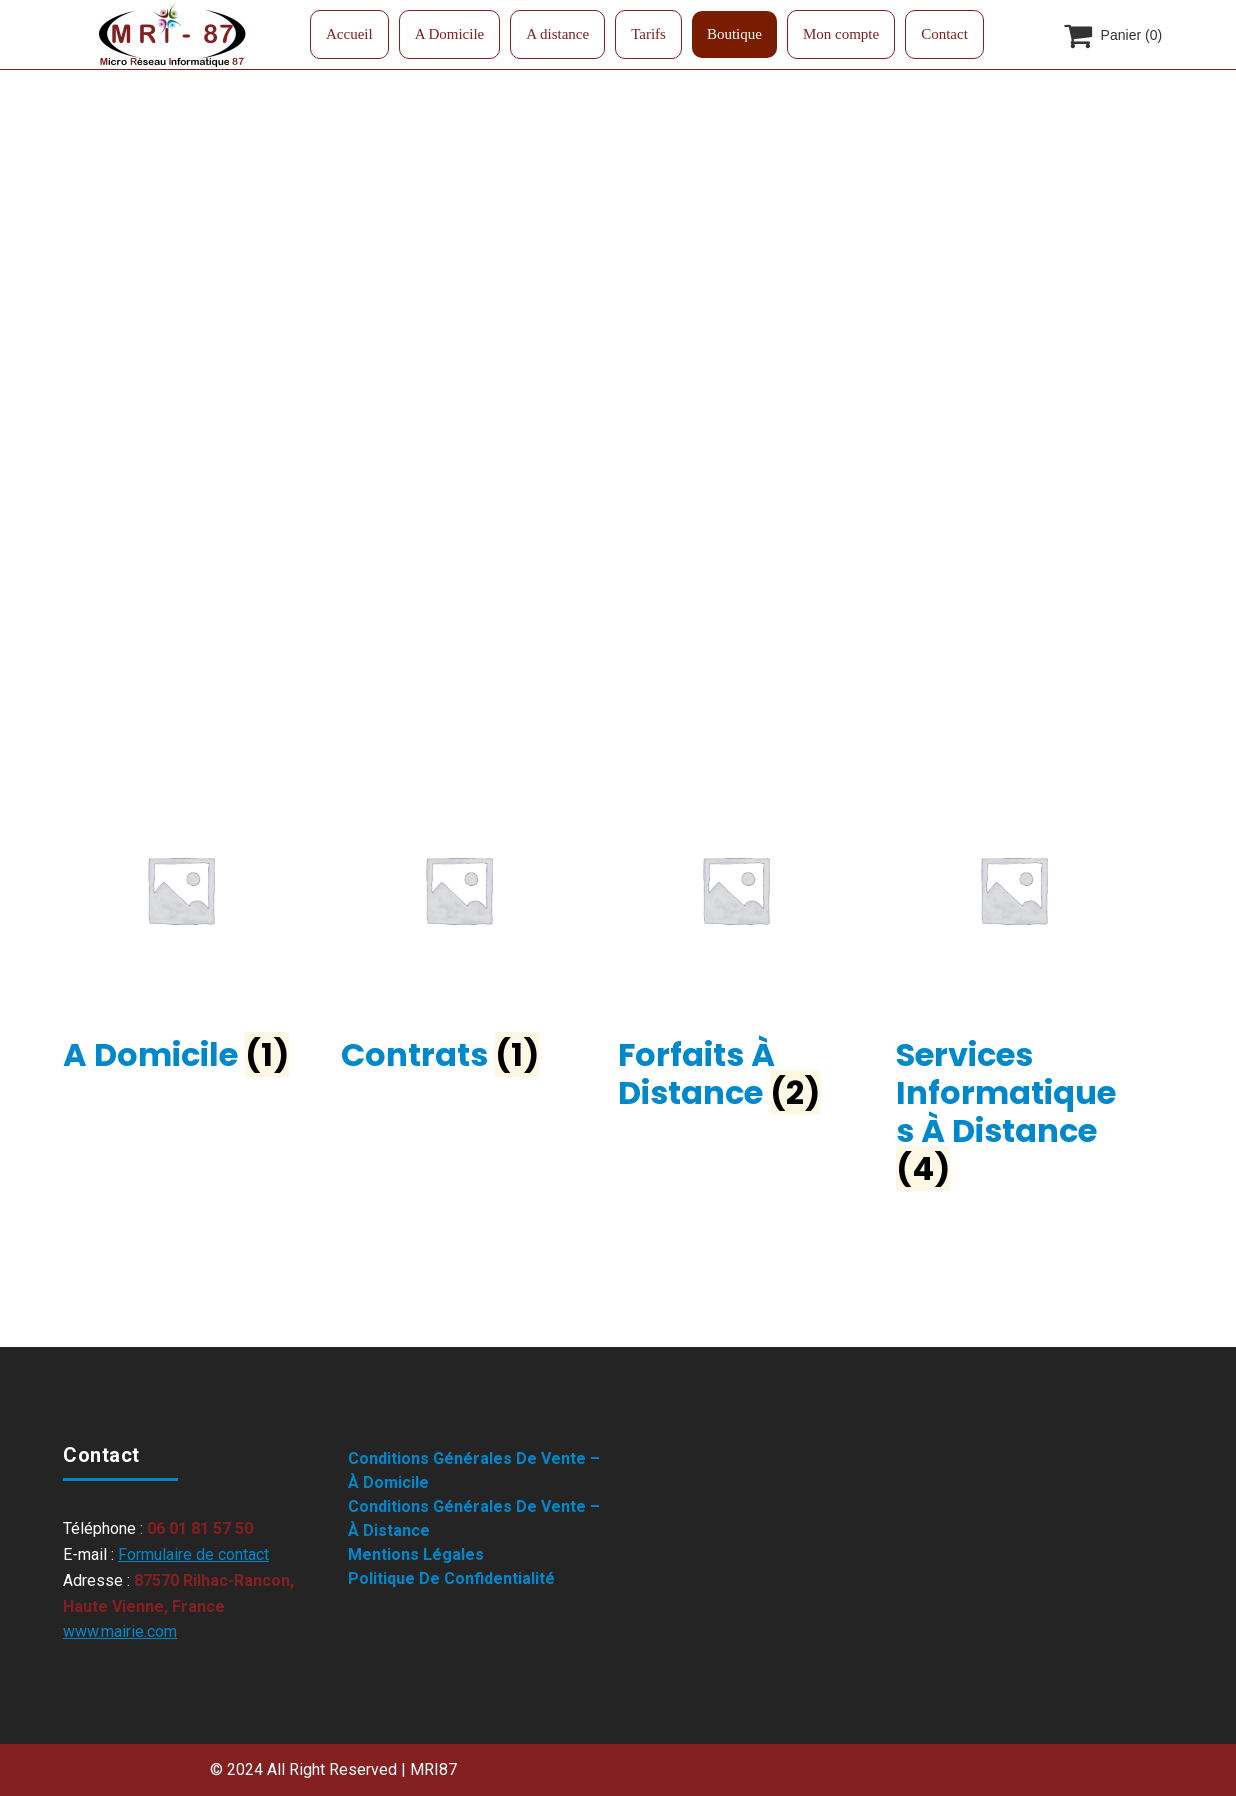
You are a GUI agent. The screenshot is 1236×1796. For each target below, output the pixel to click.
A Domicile (450, 34)
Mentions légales (416, 1554)
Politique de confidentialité (451, 1578)
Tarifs (648, 34)
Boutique (734, 34)
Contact (944, 34)
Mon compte (841, 34)
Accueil (349, 34)
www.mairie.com (120, 1631)
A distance (557, 34)
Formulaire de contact (193, 1554)
